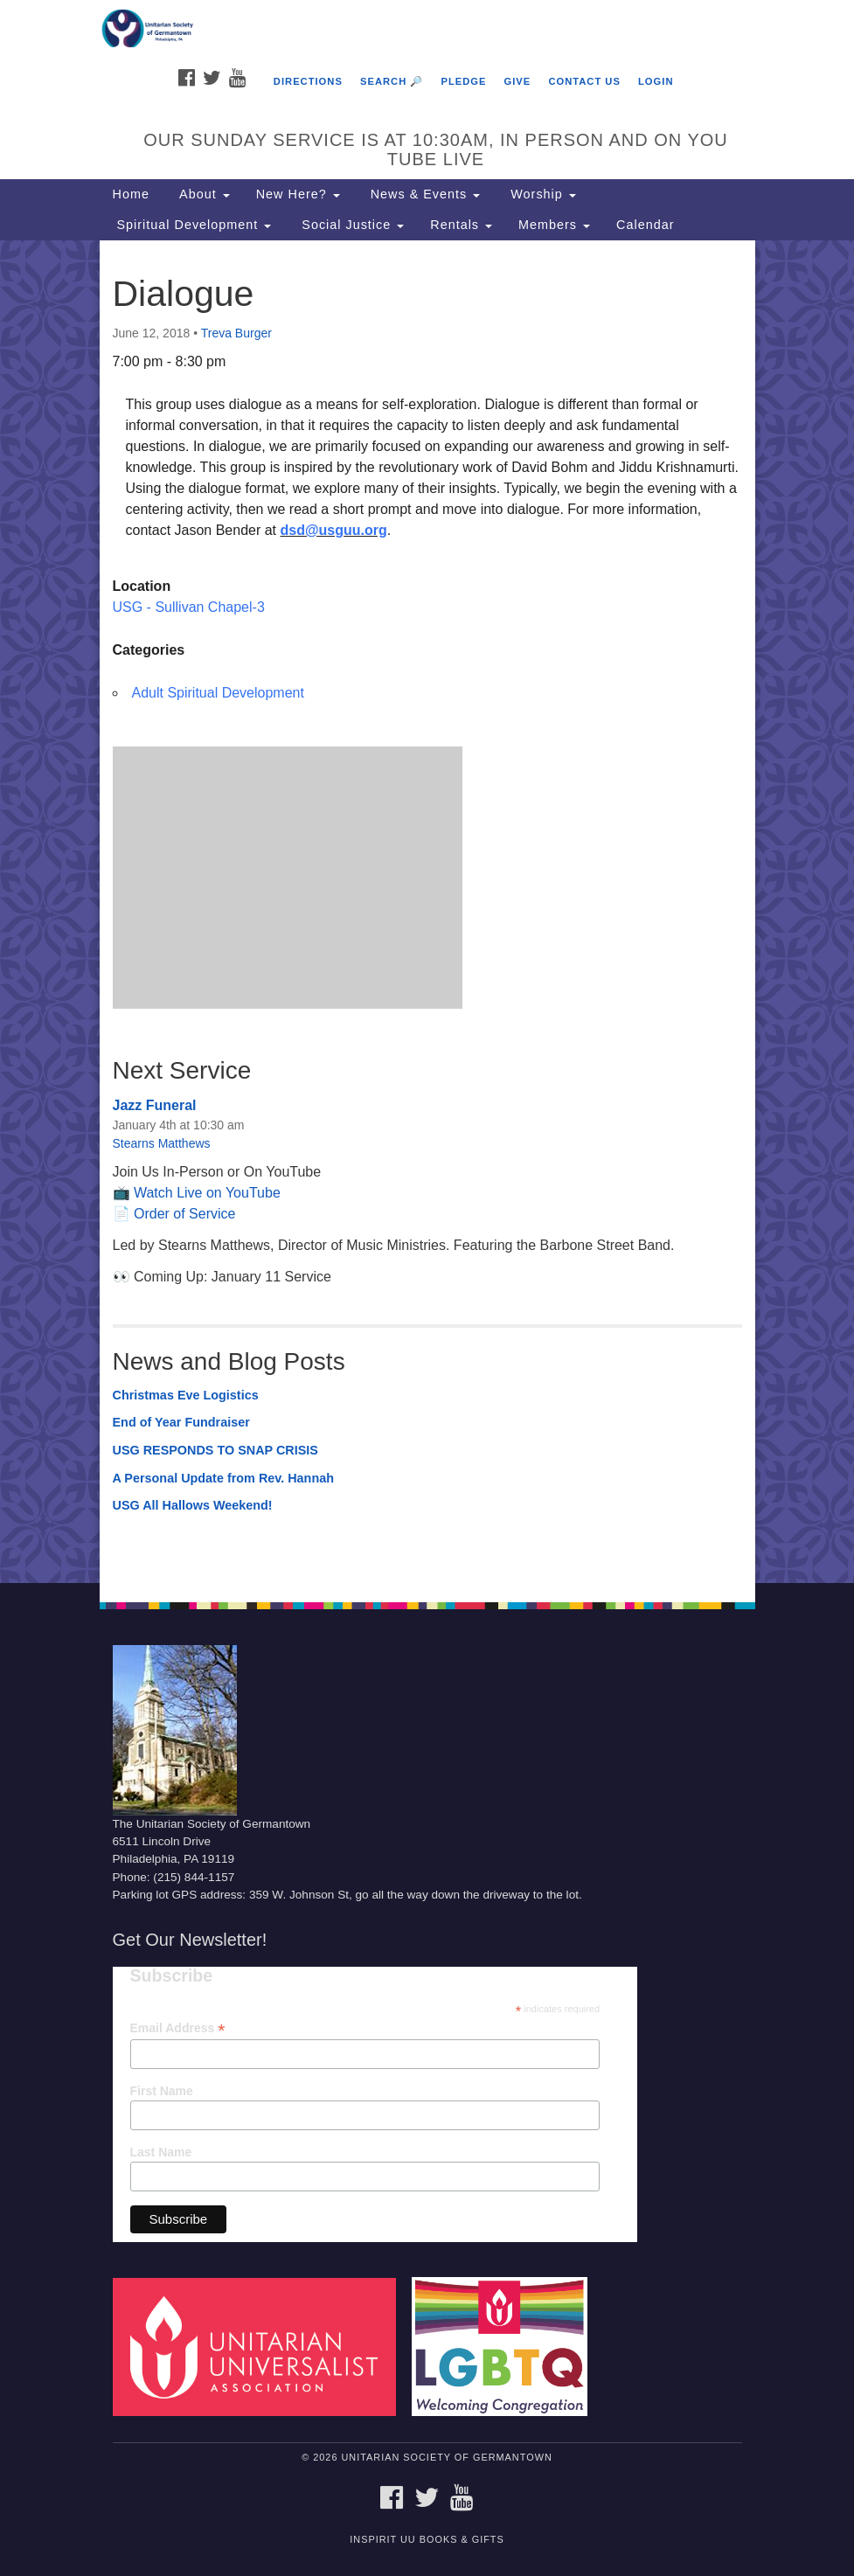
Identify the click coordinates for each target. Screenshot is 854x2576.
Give (517, 81)
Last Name (161, 2152)
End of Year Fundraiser (181, 1422)
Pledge (463, 81)
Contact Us (584, 81)
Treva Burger (236, 333)
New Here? (298, 194)
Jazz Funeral (155, 1105)
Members (554, 225)
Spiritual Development (192, 225)
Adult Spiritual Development (218, 692)
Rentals (461, 225)
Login (655, 81)
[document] (427, 911)
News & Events (423, 194)
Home (131, 194)
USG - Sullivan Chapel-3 (189, 607)
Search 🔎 (391, 81)
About (203, 194)
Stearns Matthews (162, 1143)
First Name (161, 2091)
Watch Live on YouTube (207, 1192)
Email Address (178, 2028)
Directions (308, 81)
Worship (541, 194)
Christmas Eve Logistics (186, 1395)
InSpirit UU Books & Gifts (426, 2539)
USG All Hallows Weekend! (193, 1505)
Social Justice (350, 225)
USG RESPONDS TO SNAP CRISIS (215, 1450)
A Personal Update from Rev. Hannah (224, 1478)
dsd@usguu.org (334, 530)
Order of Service (184, 1213)
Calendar (645, 225)
